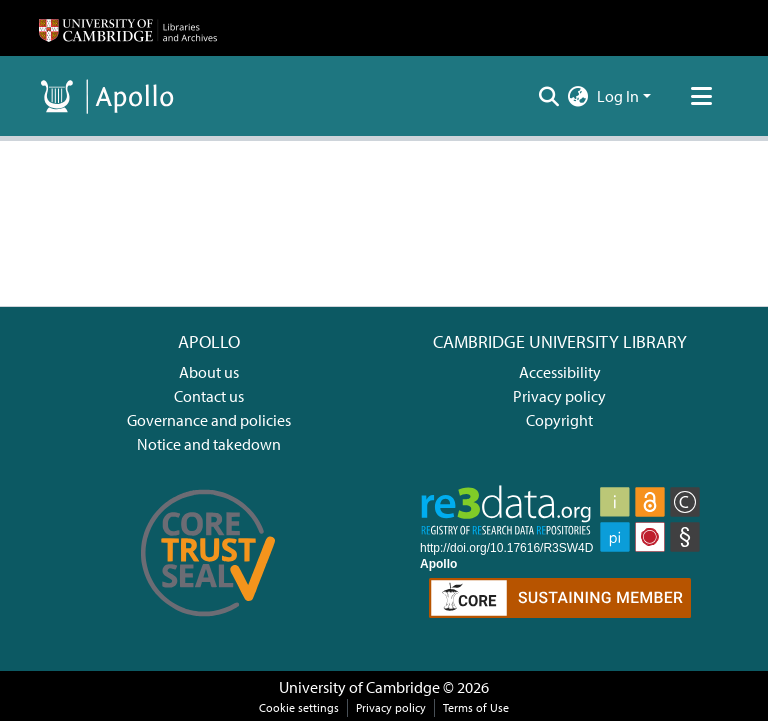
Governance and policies (209, 420)
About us (209, 372)
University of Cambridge (359, 687)
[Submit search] (549, 96)
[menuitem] (578, 96)
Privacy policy (559, 396)
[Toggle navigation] (701, 96)
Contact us (209, 396)
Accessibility (560, 372)
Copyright (559, 420)
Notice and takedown (209, 444)
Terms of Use (476, 707)
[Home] (128, 28)
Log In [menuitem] (618, 96)
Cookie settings (299, 707)
